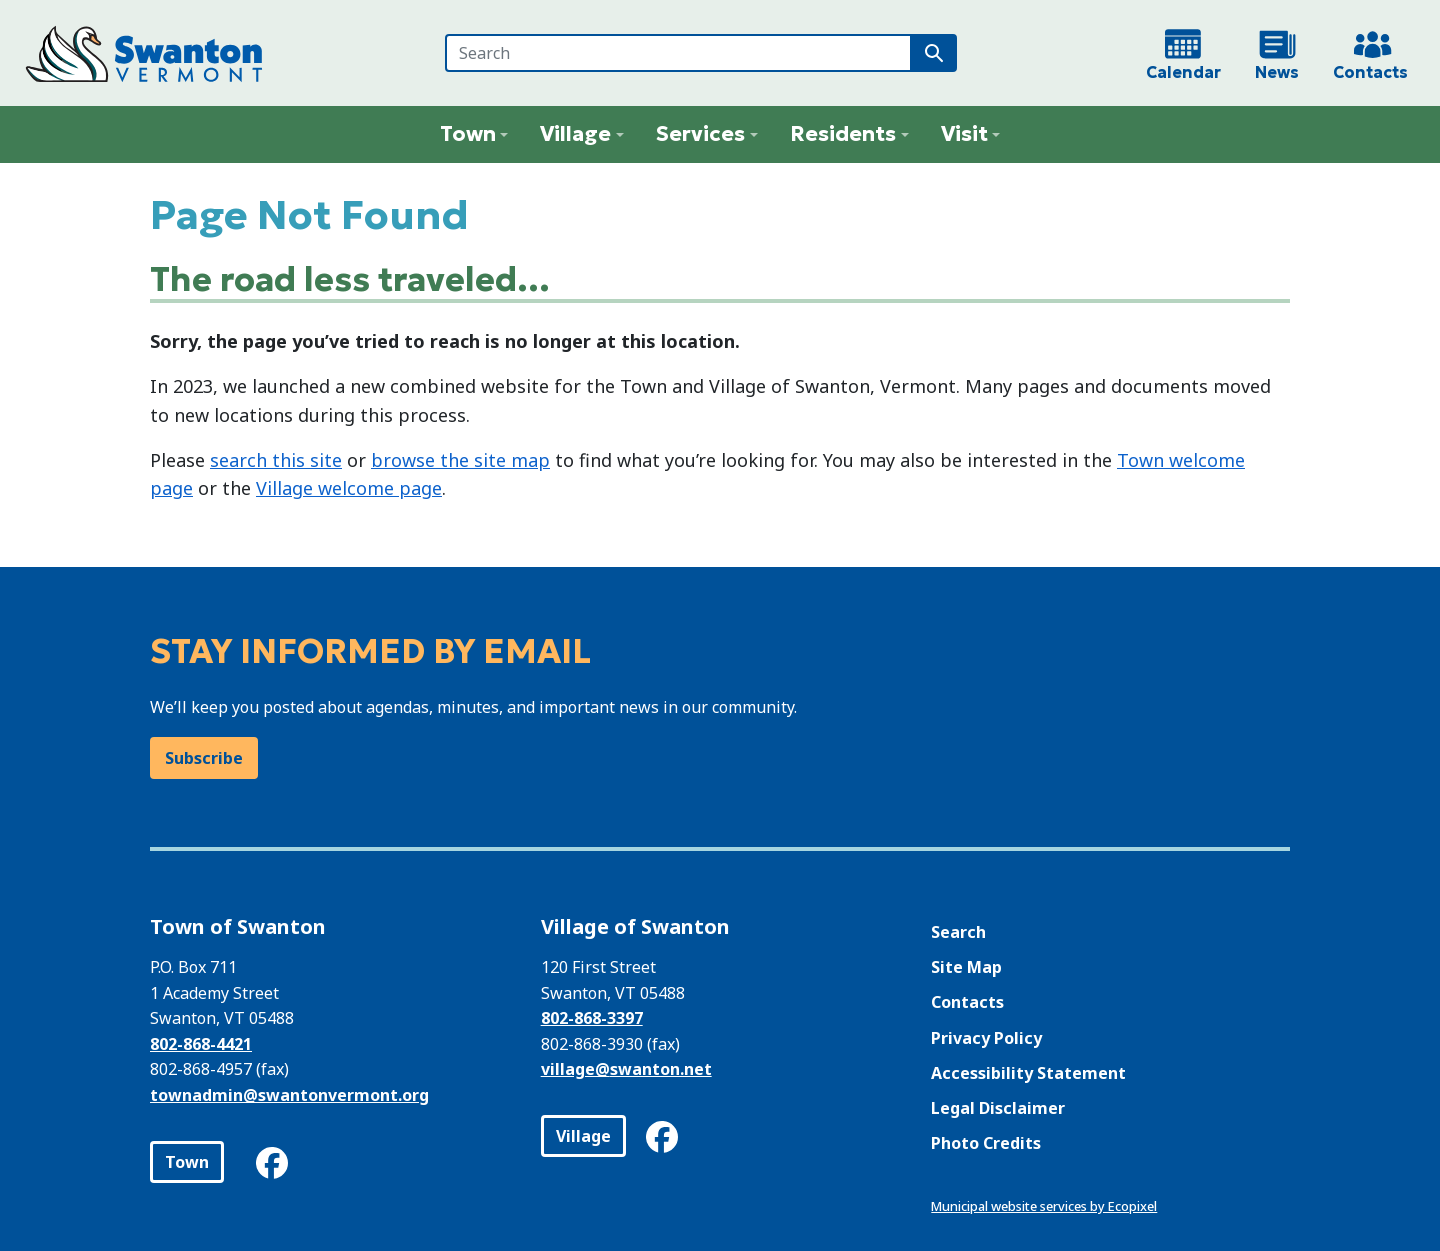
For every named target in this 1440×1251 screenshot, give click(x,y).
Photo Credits (986, 1143)
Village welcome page (349, 488)
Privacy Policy (986, 1038)
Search (958, 932)
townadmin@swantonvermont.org (289, 1095)
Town (187, 1162)
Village (583, 1136)
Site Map (966, 967)
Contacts (967, 1002)
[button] (474, 134)
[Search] (678, 53)
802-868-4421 (201, 1044)
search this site (276, 460)
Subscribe (204, 758)
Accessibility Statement (1028, 1073)
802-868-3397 (592, 1018)
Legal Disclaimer (998, 1108)
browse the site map (460, 460)
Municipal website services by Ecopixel (1044, 1206)
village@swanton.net (626, 1069)
